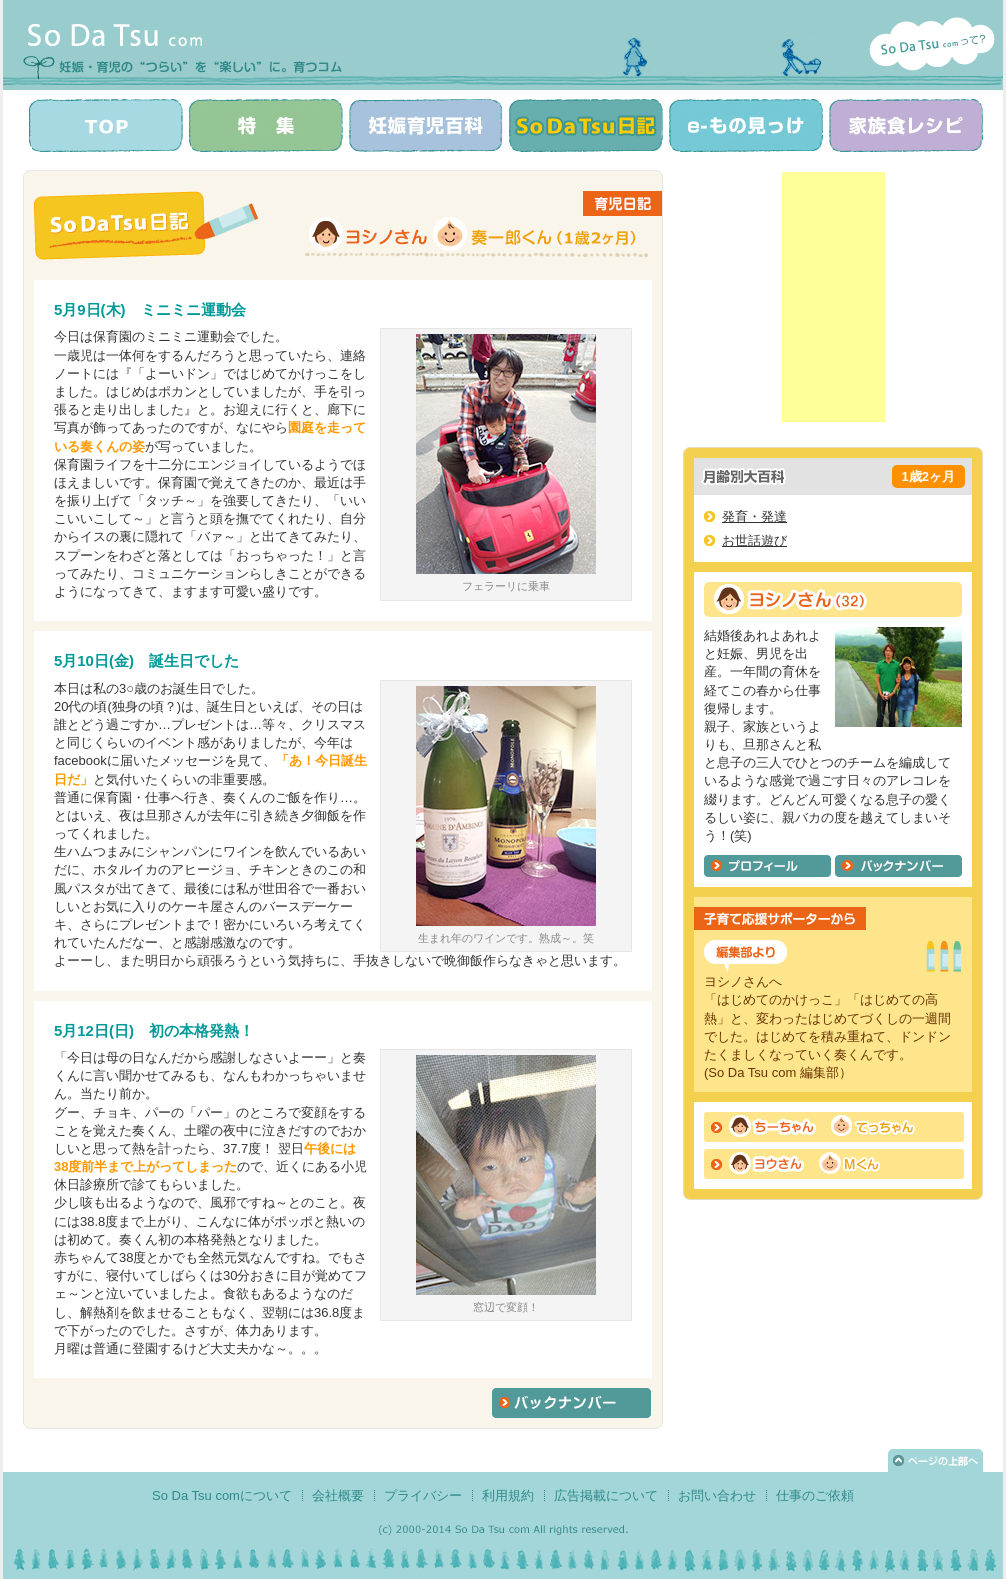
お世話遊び (754, 540)
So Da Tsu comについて (222, 1495)
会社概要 (338, 1495)
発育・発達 (754, 516)
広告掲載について (606, 1495)
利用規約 (508, 1495)
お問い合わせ (717, 1495)
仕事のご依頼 (815, 1495)
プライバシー (423, 1495)
